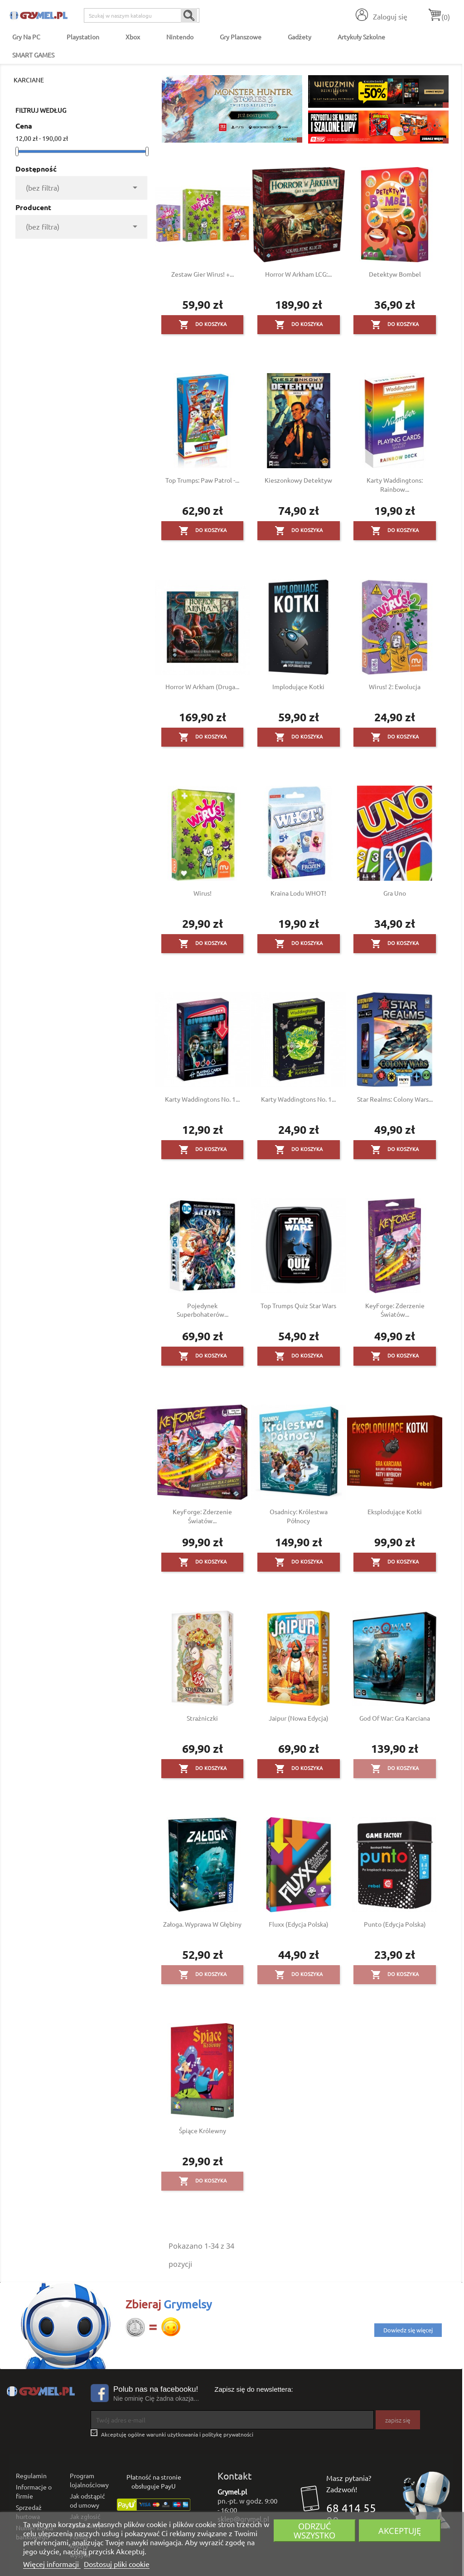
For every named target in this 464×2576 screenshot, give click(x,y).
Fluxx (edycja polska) (299, 1924)
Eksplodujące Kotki (394, 1511)
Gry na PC (26, 37)
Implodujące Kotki (298, 686)
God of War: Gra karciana (394, 1718)
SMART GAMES (33, 55)
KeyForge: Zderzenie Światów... (395, 1310)
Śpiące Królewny (202, 2130)
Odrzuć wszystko (314, 2530)
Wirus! (202, 893)
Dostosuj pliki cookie (117, 2563)
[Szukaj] (141, 15)
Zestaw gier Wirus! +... (202, 274)
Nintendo (179, 37)
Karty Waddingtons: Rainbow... (395, 484)
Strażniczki (202, 1718)
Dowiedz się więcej (408, 2330)
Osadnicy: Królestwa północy (299, 1516)
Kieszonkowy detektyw (298, 480)
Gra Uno (394, 893)
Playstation (83, 37)
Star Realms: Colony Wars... (395, 1099)
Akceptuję (399, 2530)
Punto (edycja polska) (395, 1924)
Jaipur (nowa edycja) (299, 1718)
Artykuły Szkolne (361, 37)
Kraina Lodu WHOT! (298, 893)
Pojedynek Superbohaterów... (202, 1310)
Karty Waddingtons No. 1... (202, 1099)
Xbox (133, 37)
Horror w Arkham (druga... (202, 686)
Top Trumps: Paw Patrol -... (202, 480)
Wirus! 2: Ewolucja (394, 686)
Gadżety (299, 37)
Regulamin (31, 2475)
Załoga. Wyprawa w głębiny (202, 1924)
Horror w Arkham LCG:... (298, 274)
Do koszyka (203, 324)
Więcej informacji (52, 2563)
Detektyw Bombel (395, 274)
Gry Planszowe (240, 37)
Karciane (29, 80)
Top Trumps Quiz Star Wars (298, 1305)
